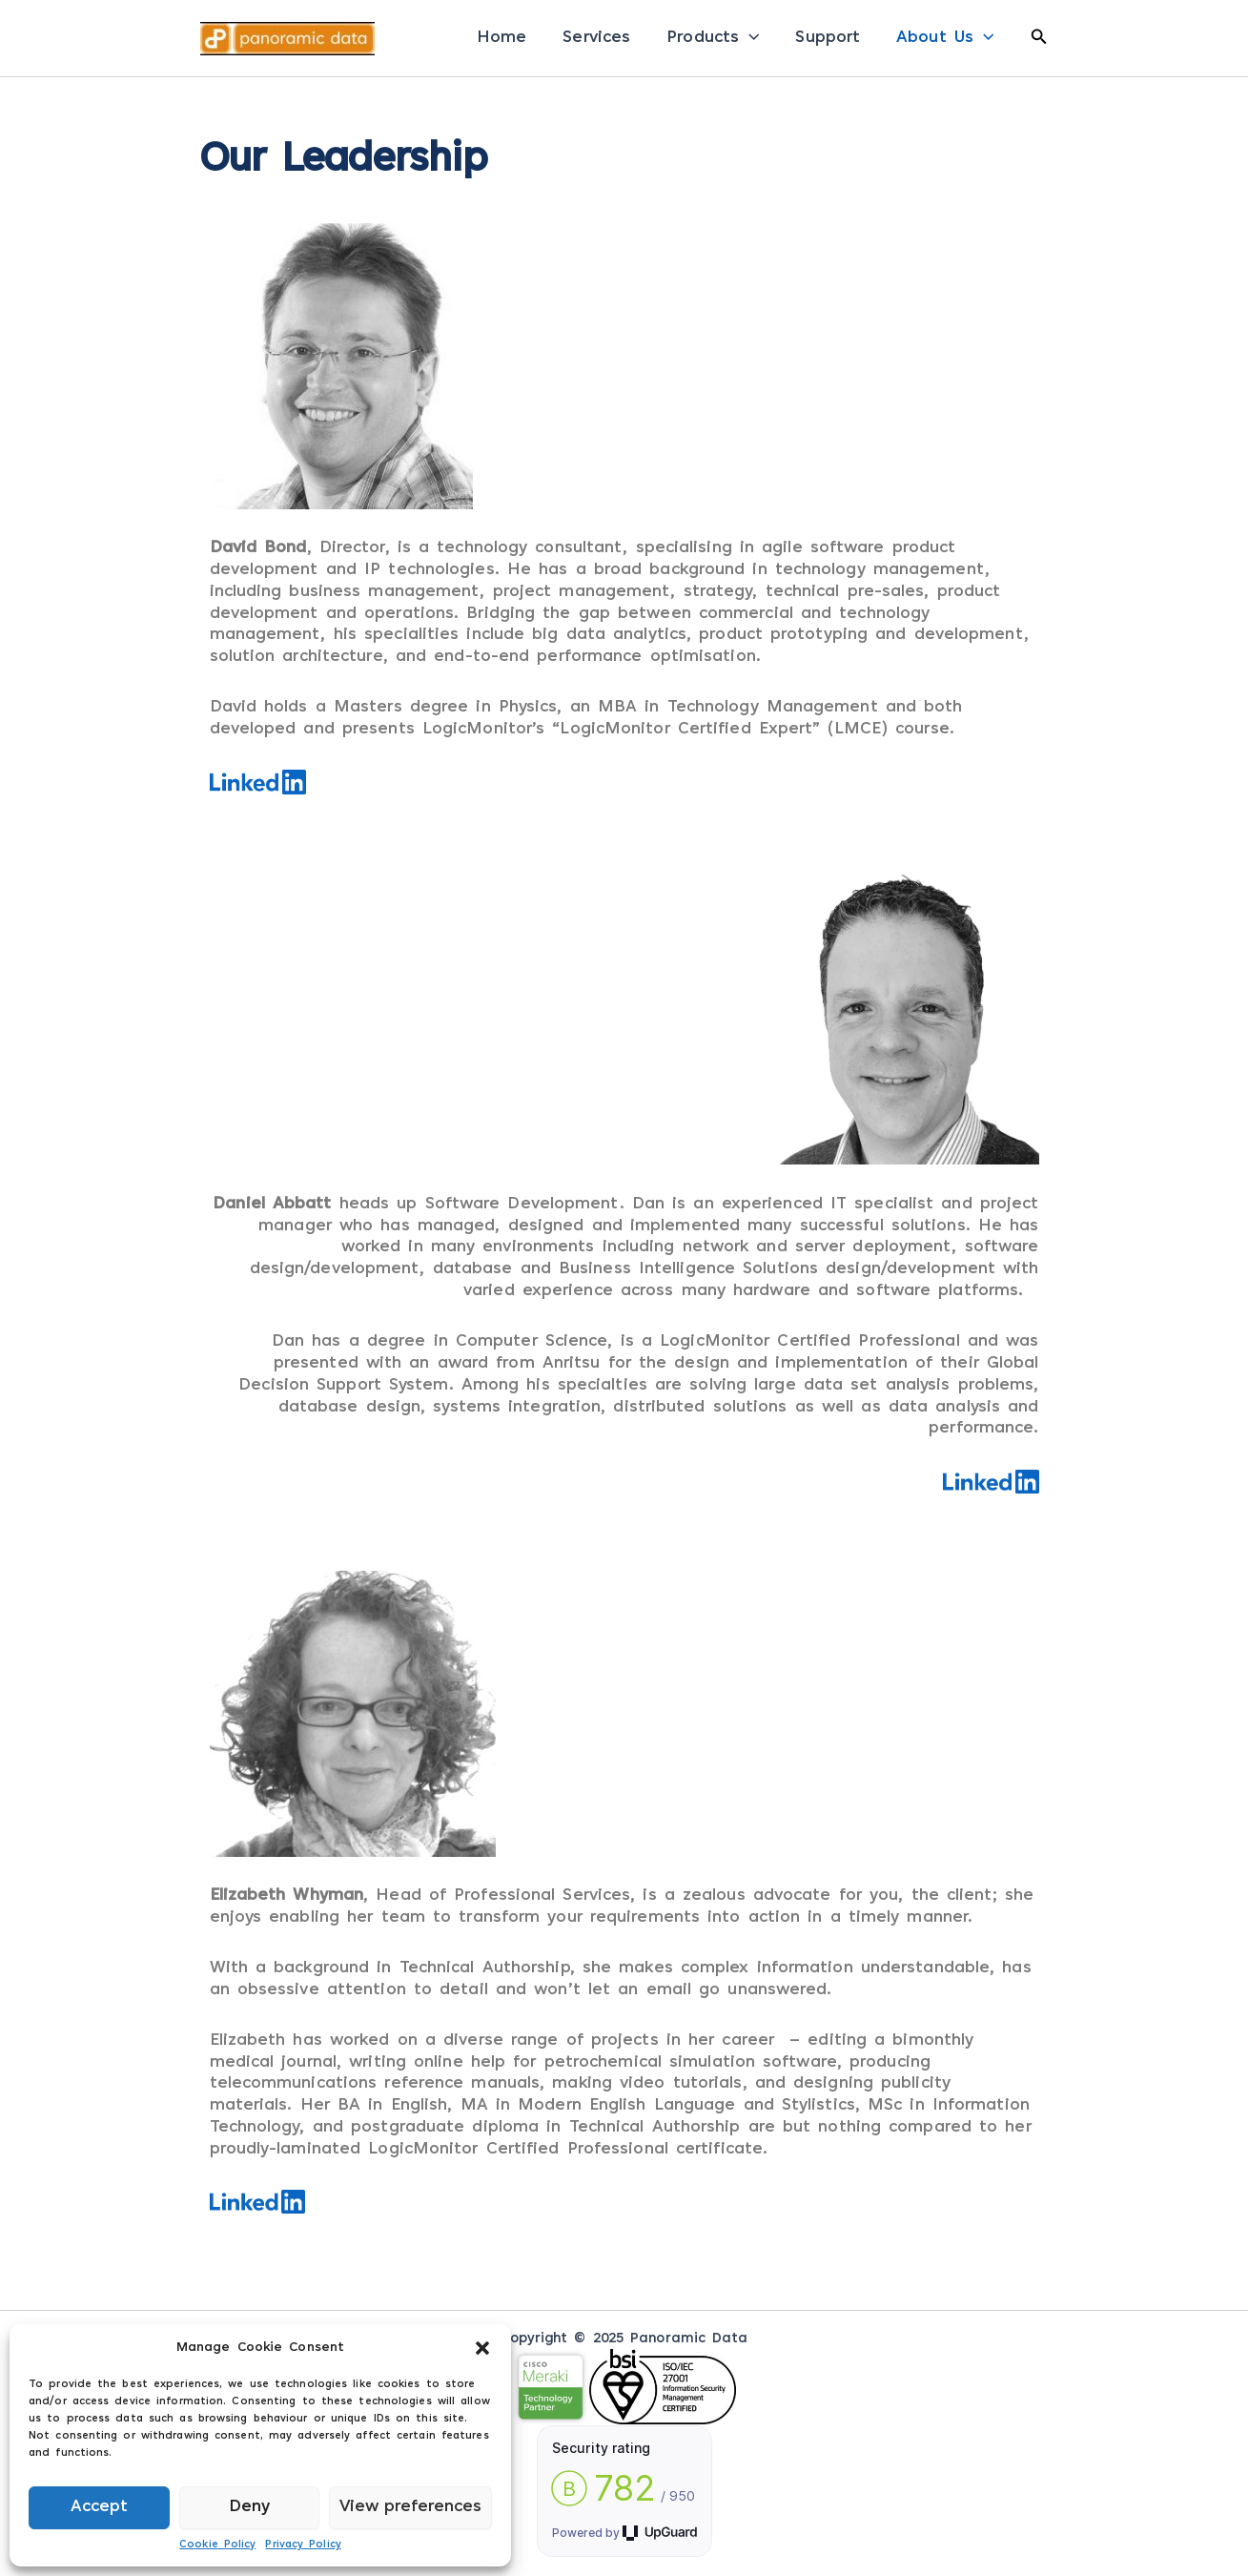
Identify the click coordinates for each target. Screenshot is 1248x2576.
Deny (249, 2507)
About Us (944, 38)
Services (596, 38)
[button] (482, 2348)
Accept (99, 2507)
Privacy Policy (302, 2545)
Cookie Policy (217, 2545)
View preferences (410, 2507)
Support (827, 38)
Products (712, 38)
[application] (749, 38)
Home (501, 38)
